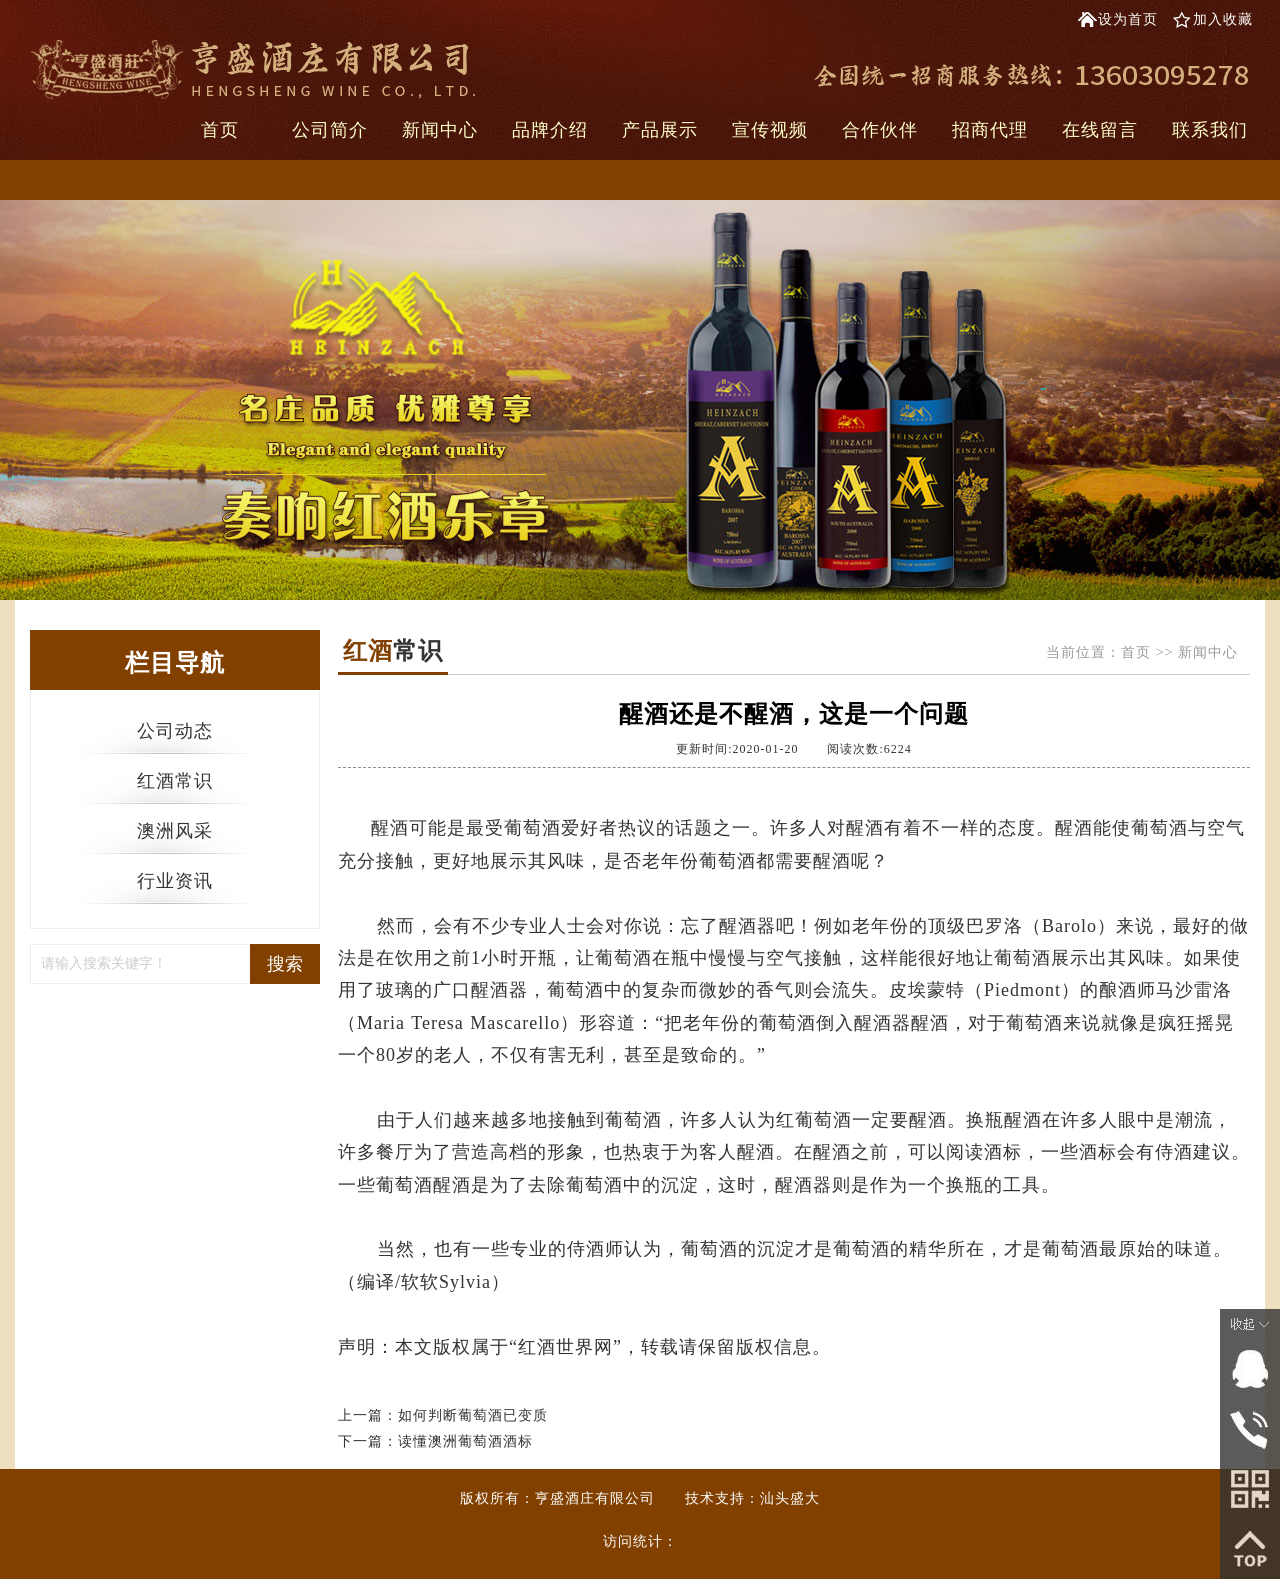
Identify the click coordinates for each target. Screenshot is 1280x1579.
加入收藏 (1223, 19)
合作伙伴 (880, 130)
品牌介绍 (550, 130)
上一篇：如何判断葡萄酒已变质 (443, 1415)
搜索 (285, 964)
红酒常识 (175, 781)
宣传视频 (770, 130)
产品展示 (660, 130)
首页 (220, 130)
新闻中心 (440, 130)
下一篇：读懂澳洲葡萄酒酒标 (435, 1441)
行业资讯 (175, 881)
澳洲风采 (175, 831)
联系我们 (1210, 130)
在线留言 (1100, 130)
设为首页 (1128, 19)
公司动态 (175, 731)
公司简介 (330, 130)
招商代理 (990, 130)
